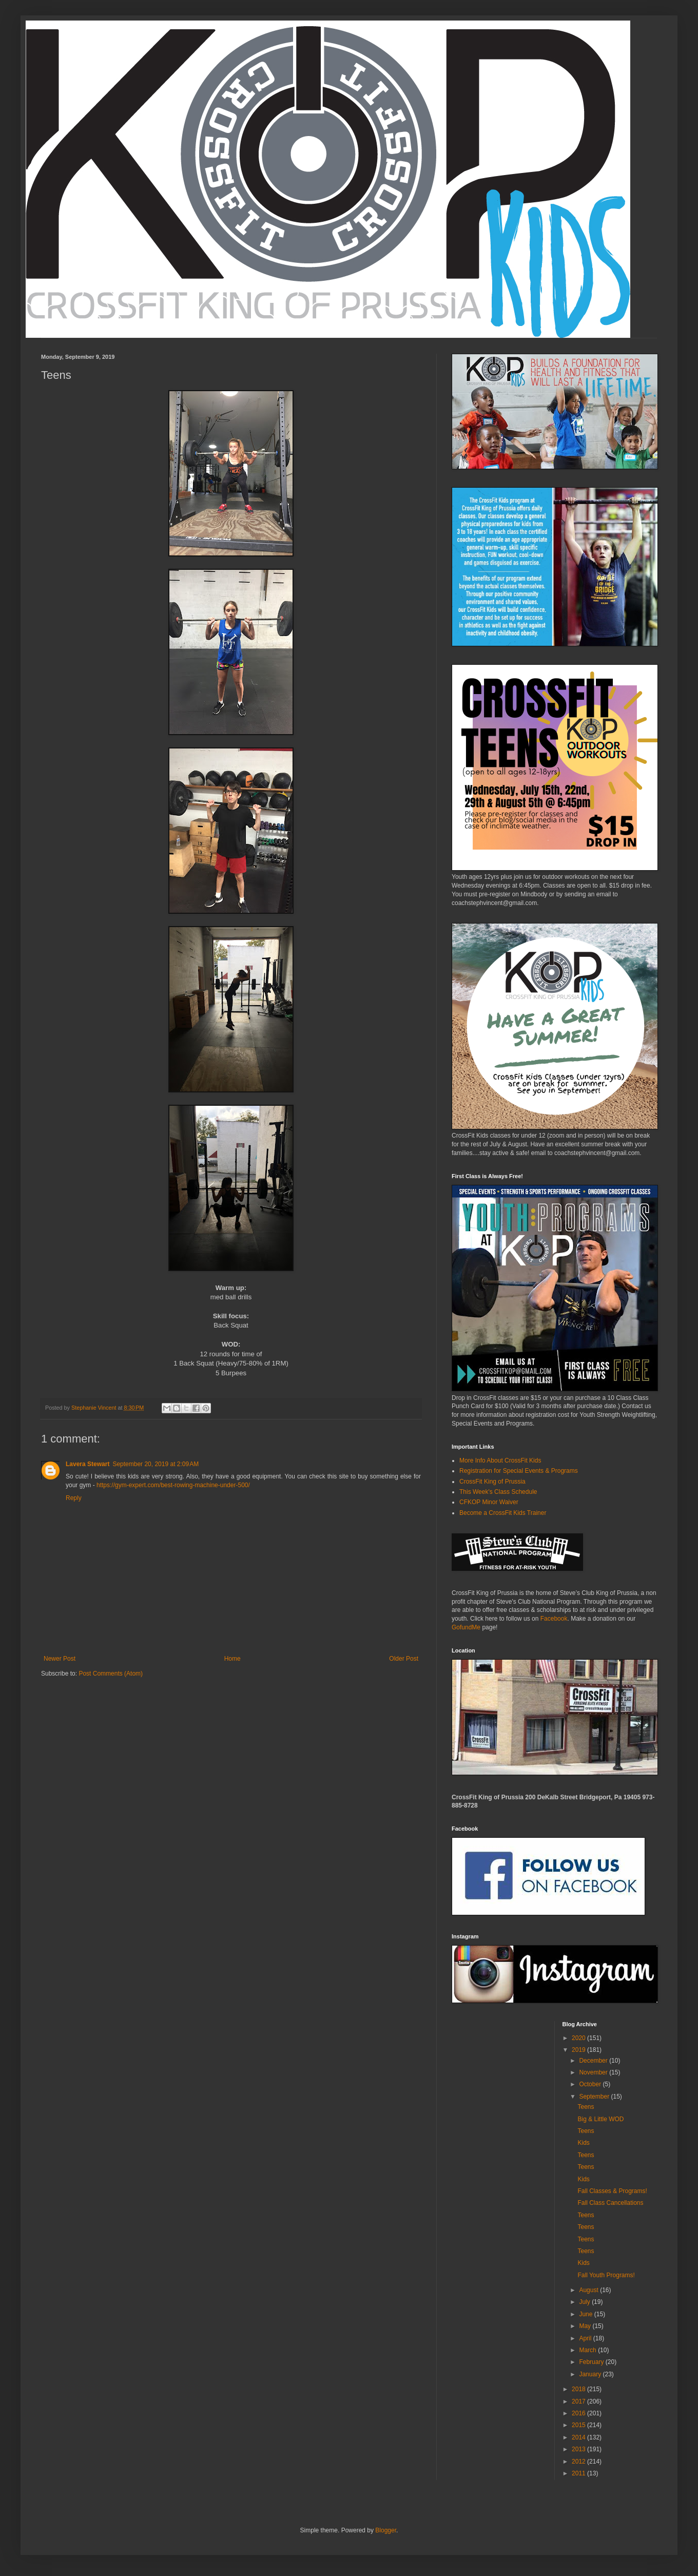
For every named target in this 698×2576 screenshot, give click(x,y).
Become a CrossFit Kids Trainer (502, 1512)
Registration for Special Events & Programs (518, 1470)
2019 (579, 2049)
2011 (579, 2473)
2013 (579, 2449)
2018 (579, 2389)
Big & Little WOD (600, 2119)
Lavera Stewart (87, 1464)
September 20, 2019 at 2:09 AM (155, 1464)
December (594, 2060)
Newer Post (59, 1658)
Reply (74, 1498)
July (585, 2301)
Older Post (403, 1658)
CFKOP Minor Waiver (488, 1502)
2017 (579, 2401)
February (592, 2362)
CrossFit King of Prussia (492, 1481)
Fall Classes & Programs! (612, 2191)
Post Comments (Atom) (111, 1673)
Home (232, 1658)
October (591, 2084)
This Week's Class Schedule (498, 1491)
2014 (579, 2437)
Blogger (385, 2530)
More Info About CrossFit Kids (500, 1460)
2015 (579, 2425)
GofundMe (466, 1627)
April (586, 2338)
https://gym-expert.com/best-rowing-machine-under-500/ (173, 1485)
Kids (583, 2142)
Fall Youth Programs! (605, 2275)
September (595, 2096)
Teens (585, 2106)
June (586, 2314)
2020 (579, 2038)
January (591, 2374)
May (585, 2326)
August (589, 2290)
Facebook (552, 1618)
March (588, 2350)
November (594, 2072)
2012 (579, 2461)
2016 (579, 2413)
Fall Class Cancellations (610, 2202)
